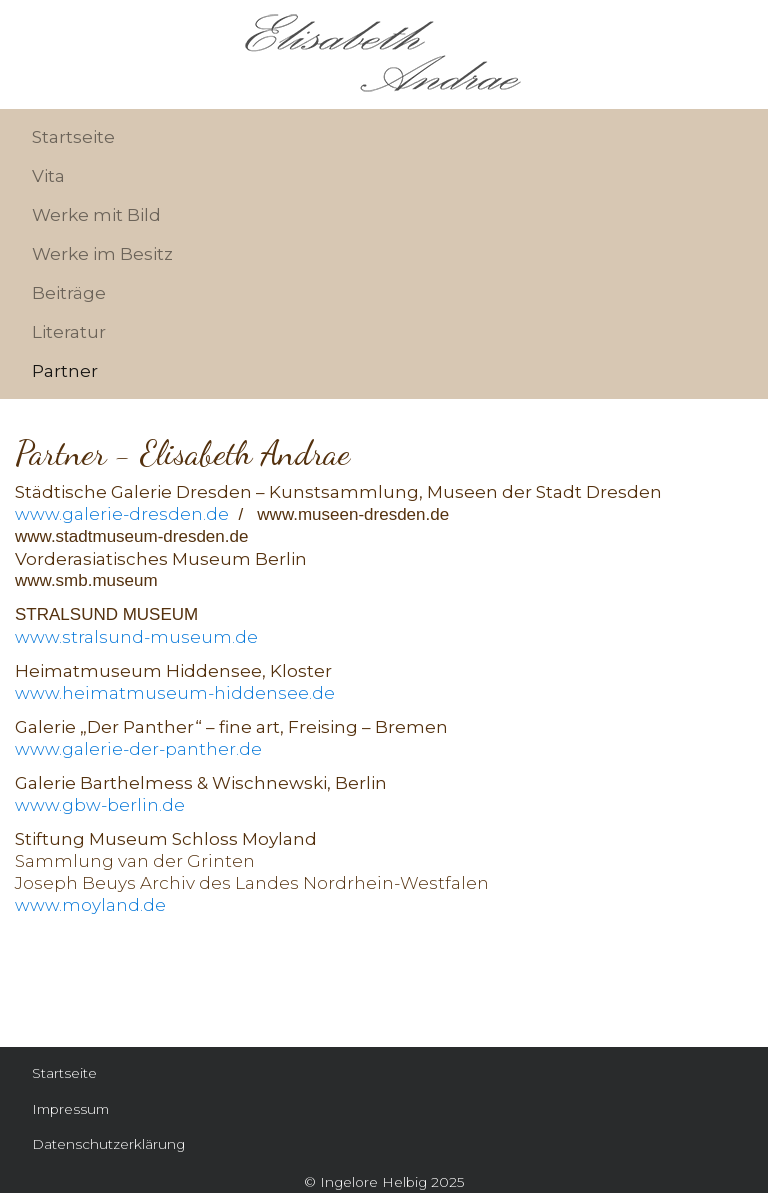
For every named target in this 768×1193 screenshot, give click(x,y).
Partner (65, 371)
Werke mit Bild (96, 215)
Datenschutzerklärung (108, 1144)
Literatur (69, 332)
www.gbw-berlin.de (100, 805)
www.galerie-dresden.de (122, 514)
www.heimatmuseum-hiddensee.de (175, 693)
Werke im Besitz (102, 254)
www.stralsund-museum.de (136, 637)
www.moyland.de (90, 905)
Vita (48, 176)
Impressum (70, 1109)
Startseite (73, 137)
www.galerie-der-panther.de (138, 749)
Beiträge (69, 293)
